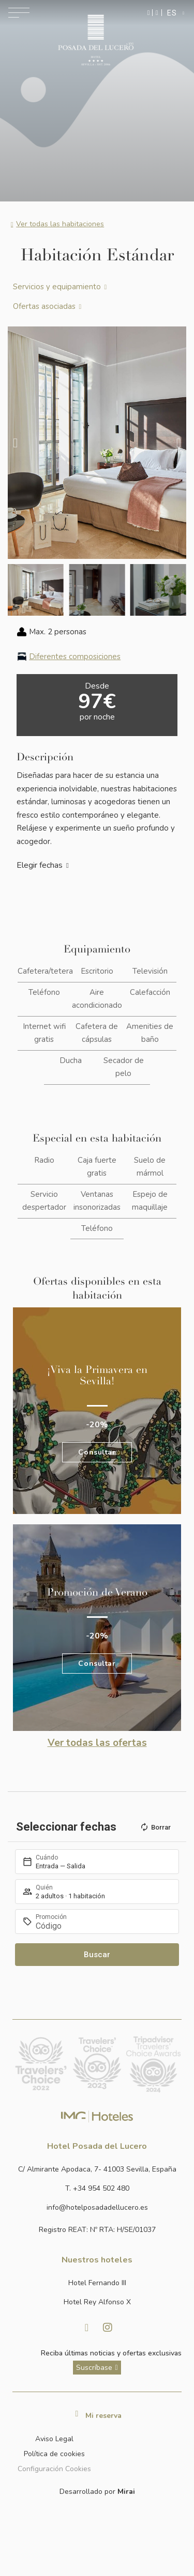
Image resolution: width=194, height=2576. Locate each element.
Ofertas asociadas (44, 306)
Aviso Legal (54, 2439)
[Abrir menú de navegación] (18, 12)
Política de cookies (54, 2454)
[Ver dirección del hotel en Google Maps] (97, 2169)
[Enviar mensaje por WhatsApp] (148, 12)
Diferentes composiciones (75, 656)
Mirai (126, 2491)
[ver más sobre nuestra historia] (96, 2367)
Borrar (155, 1827)
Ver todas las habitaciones (60, 224)
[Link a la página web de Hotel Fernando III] (97, 2283)
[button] (15, 442)
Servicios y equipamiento (57, 287)
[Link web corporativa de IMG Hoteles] (97, 2116)
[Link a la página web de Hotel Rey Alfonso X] (97, 2302)
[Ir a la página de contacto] (157, 12)
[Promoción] (102, 1926)
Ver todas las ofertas (97, 1743)
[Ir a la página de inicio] (95, 40)
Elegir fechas (40, 865)
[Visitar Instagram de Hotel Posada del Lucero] (107, 2327)
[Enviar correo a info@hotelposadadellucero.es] (97, 2207)
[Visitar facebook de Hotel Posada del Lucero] (87, 2327)
